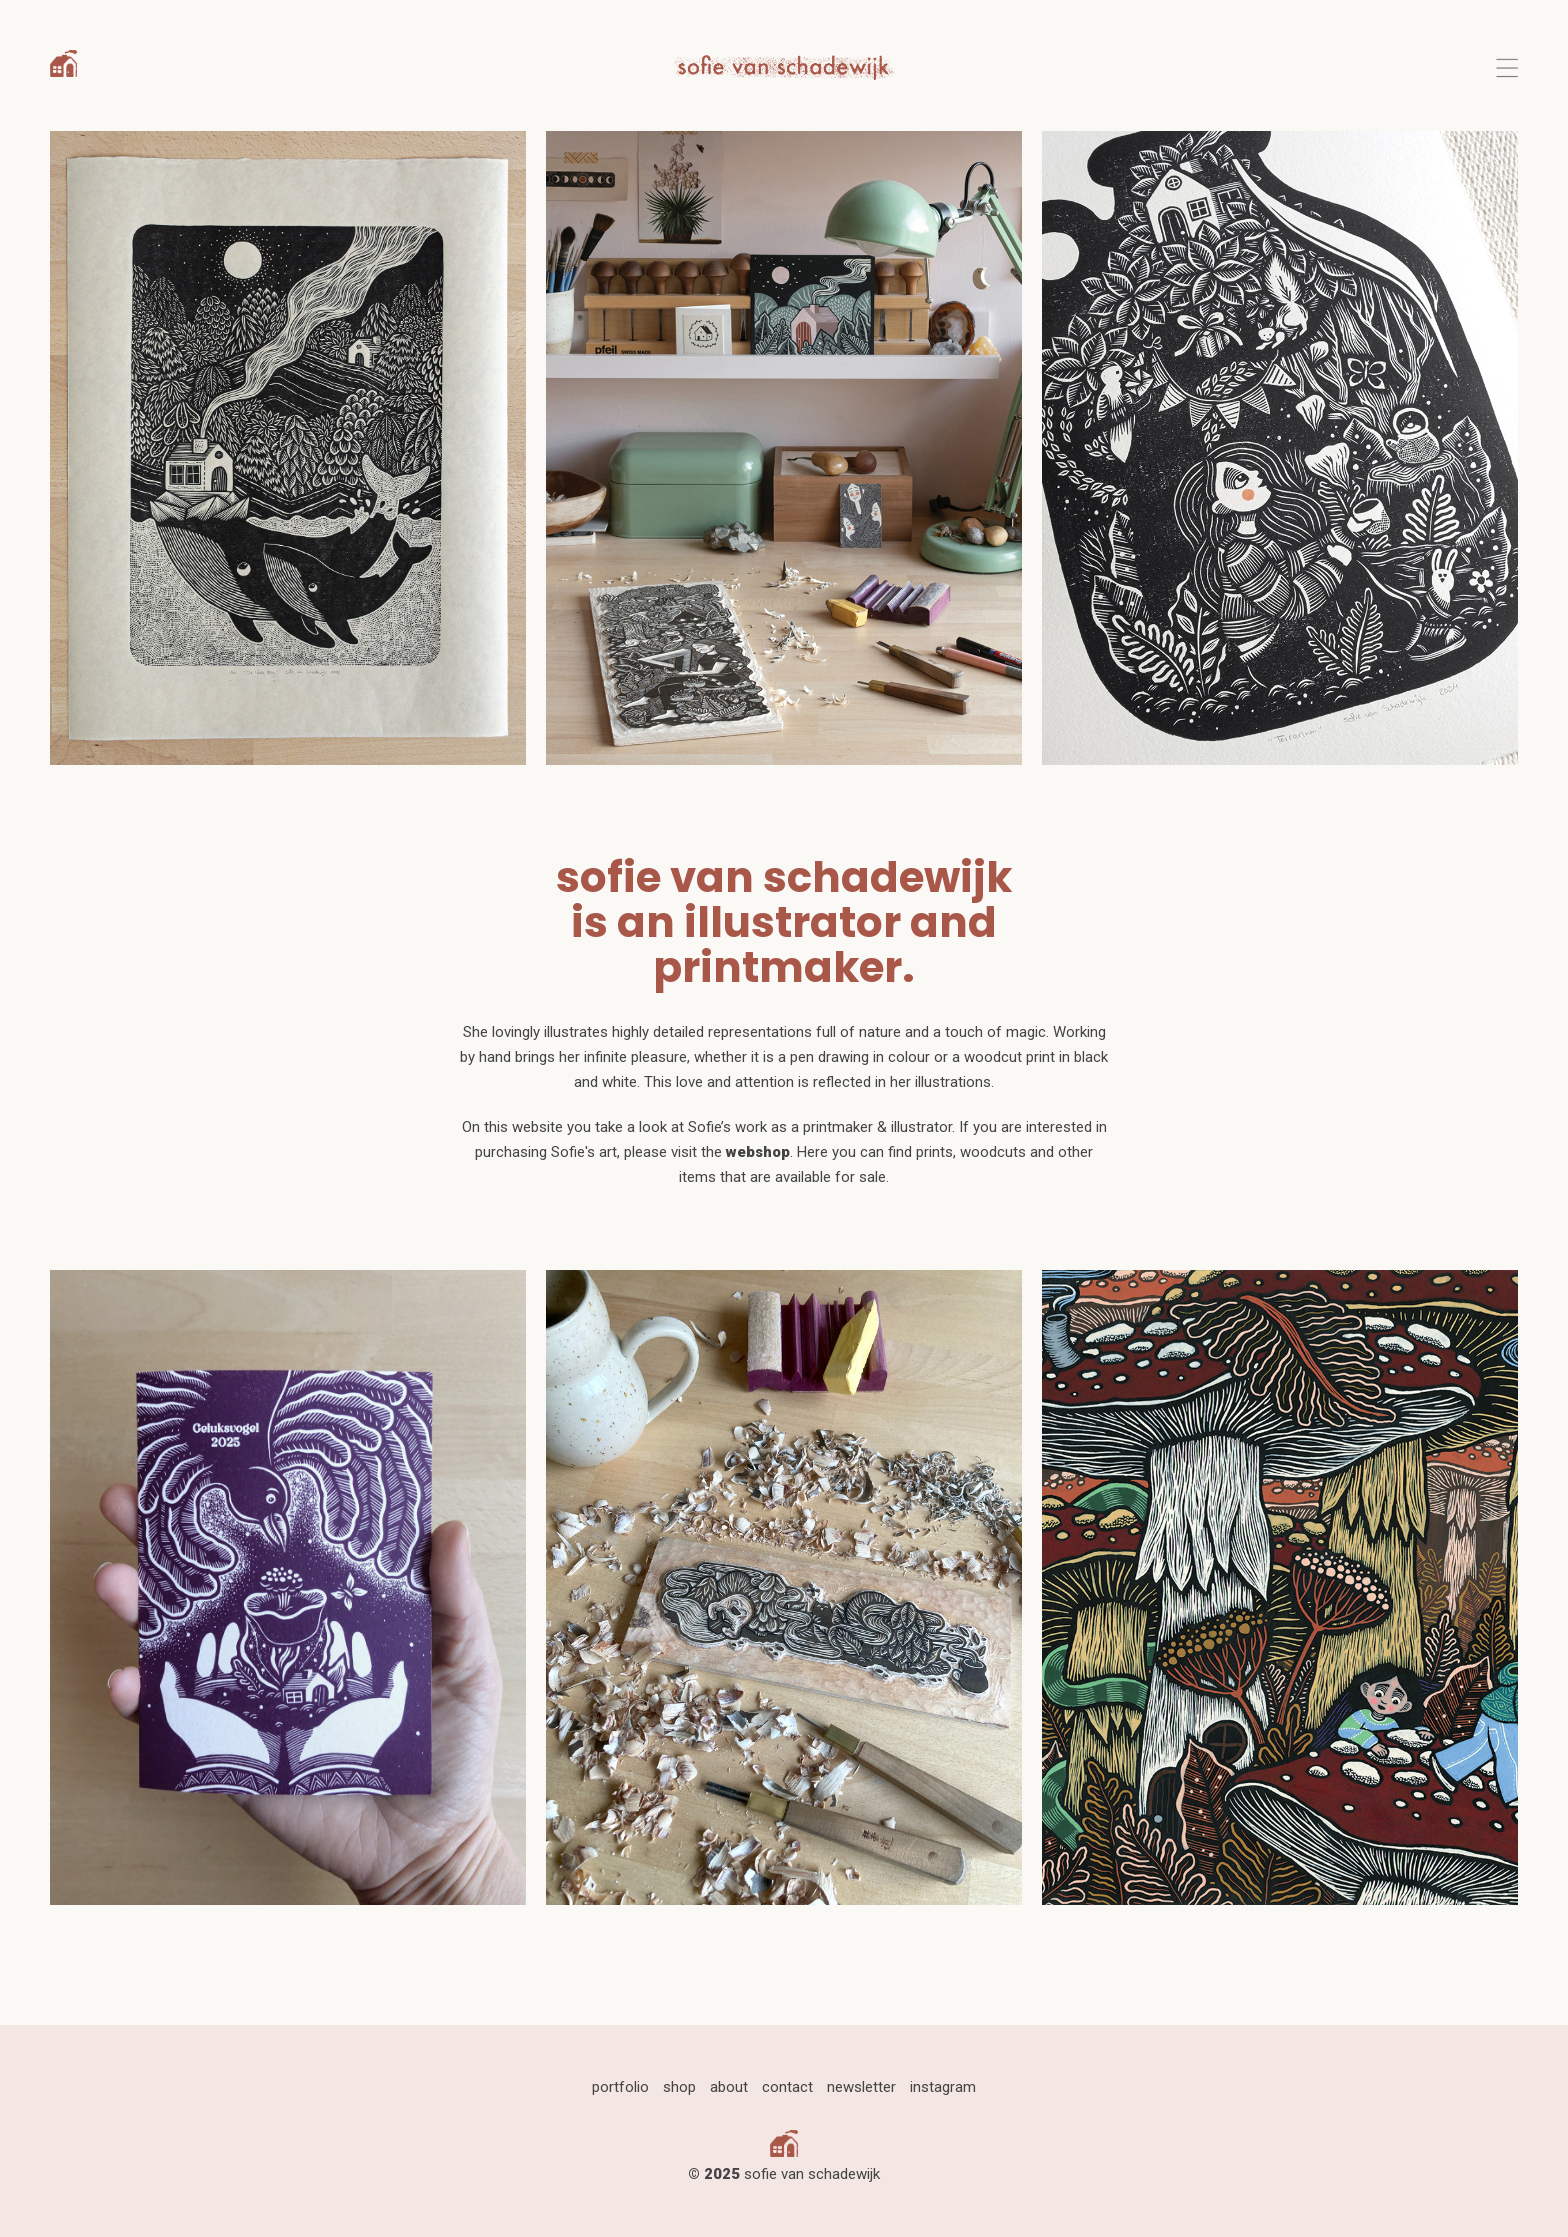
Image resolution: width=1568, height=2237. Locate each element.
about (729, 2087)
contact (787, 2087)
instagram (943, 2087)
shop (679, 2087)
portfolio (620, 2087)
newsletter (861, 2087)
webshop (758, 1152)
